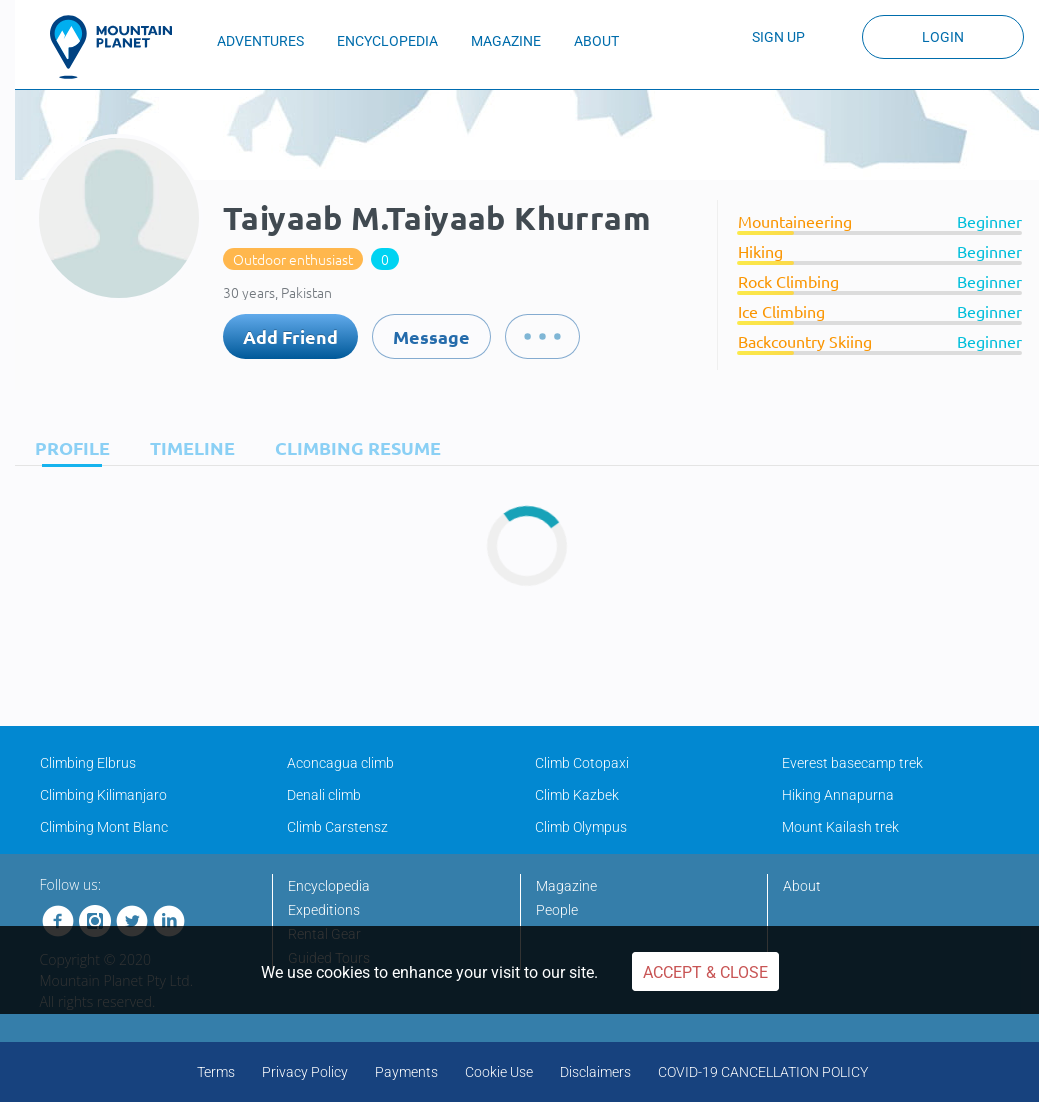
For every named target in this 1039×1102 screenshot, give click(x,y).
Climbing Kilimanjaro (103, 795)
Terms (216, 1072)
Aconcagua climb (340, 763)
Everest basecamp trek (852, 763)
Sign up (778, 37)
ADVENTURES (260, 41)
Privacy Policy (305, 1072)
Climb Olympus (581, 827)
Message (431, 336)
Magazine (566, 886)
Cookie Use (499, 1072)
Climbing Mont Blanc (104, 827)
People (557, 910)
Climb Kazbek (577, 795)
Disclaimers (595, 1072)
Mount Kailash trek (840, 827)
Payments (406, 1072)
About (802, 886)
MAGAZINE (506, 41)
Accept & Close (705, 972)
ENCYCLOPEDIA (387, 41)
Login (943, 37)
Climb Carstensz (337, 827)
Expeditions (324, 910)
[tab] (67, 447)
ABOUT (596, 41)
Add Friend (290, 336)
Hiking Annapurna (838, 795)
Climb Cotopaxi (582, 763)
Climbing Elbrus (88, 763)
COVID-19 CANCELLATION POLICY (763, 1072)
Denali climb (324, 795)
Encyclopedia (329, 886)
